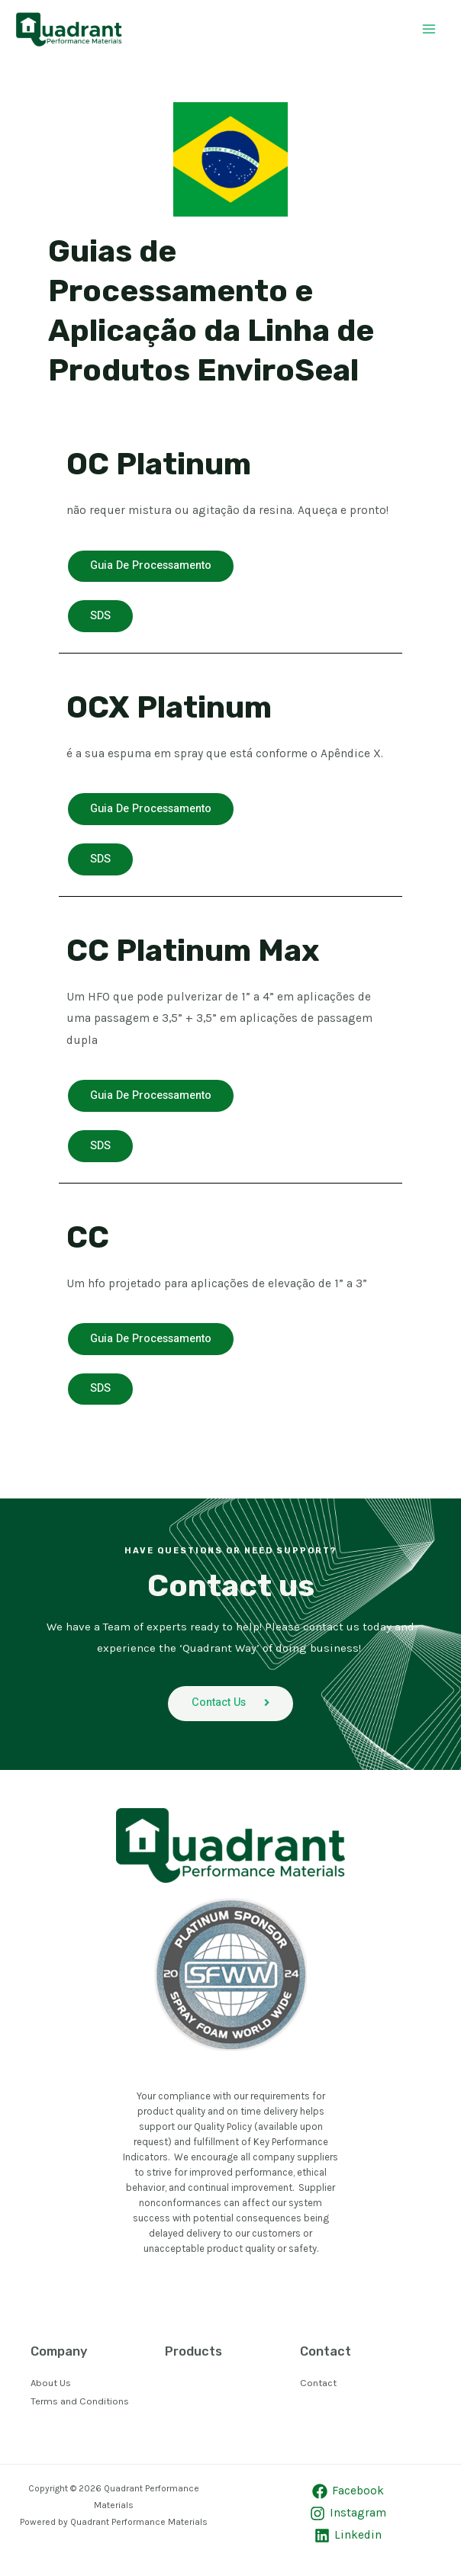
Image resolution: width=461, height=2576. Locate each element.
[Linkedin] (347, 2542)
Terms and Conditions (80, 2408)
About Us (51, 2390)
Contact (318, 2390)
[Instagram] (347, 2520)
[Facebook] (347, 2498)
